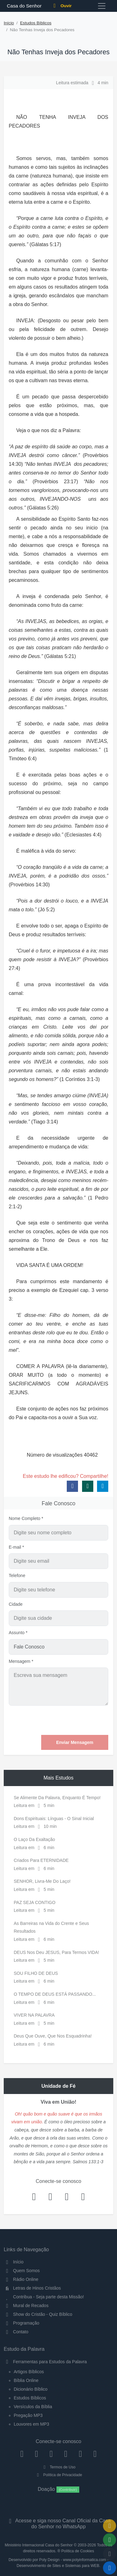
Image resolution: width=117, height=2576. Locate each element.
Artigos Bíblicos (29, 2371)
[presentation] (60, 1720)
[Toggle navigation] (101, 6)
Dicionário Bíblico (30, 2389)
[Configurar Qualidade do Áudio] (109, 2553)
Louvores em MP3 (31, 2424)
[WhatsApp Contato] (80, 2453)
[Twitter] (51, 2453)
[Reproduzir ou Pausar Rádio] (109, 2567)
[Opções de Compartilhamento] (109, 2539)
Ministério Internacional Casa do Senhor (39, 2545)
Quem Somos (22, 2270)
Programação (21, 2322)
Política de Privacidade (58, 2475)
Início (9, 23)
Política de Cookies (77, 2551)
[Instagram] (36, 2453)
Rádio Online (21, 2279)
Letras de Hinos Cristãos (32, 2288)
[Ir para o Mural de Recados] (109, 2525)
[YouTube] (65, 2453)
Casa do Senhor (23, 5)
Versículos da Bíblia (33, 2406)
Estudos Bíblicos (35, 23)
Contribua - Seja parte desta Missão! (44, 2296)
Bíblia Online (26, 2380)
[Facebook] (22, 2453)
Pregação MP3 (28, 2415)
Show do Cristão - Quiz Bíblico (38, 2314)
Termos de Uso (58, 2467)
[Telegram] (95, 2453)
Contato (16, 2331)
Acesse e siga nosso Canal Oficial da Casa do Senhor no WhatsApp (58, 2523)
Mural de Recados (26, 2305)
